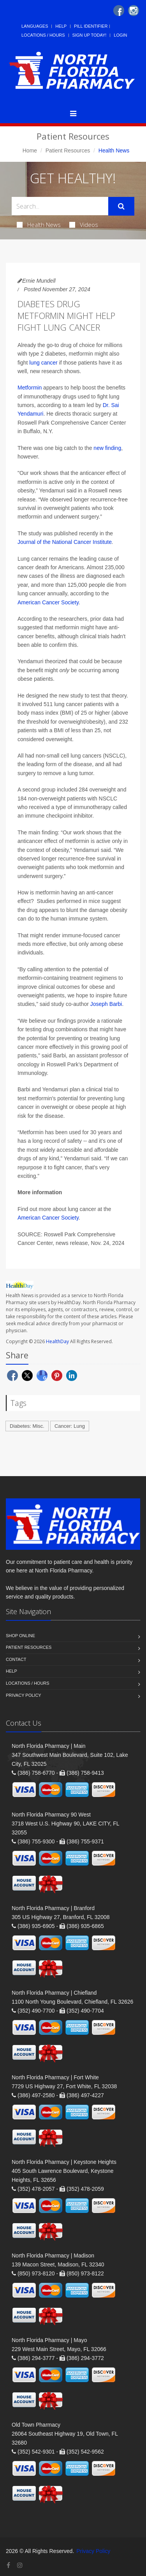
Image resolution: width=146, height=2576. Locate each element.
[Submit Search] (121, 206)
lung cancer (43, 362)
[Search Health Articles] (60, 206)
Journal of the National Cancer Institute (65, 542)
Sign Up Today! (89, 35)
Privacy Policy (23, 1695)
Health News (39, 224)
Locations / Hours (43, 35)
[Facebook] (118, 10)
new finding (107, 448)
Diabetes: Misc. (27, 1426)
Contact (16, 1659)
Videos (83, 224)
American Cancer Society (48, 602)
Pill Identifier (90, 26)
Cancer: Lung (70, 1426)
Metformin (30, 387)
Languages (34, 26)
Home (30, 150)
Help (61, 26)
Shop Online (20, 1635)
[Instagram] (133, 10)
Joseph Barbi (106, 1004)
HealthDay (57, 1341)
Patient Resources (68, 150)
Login (120, 35)
